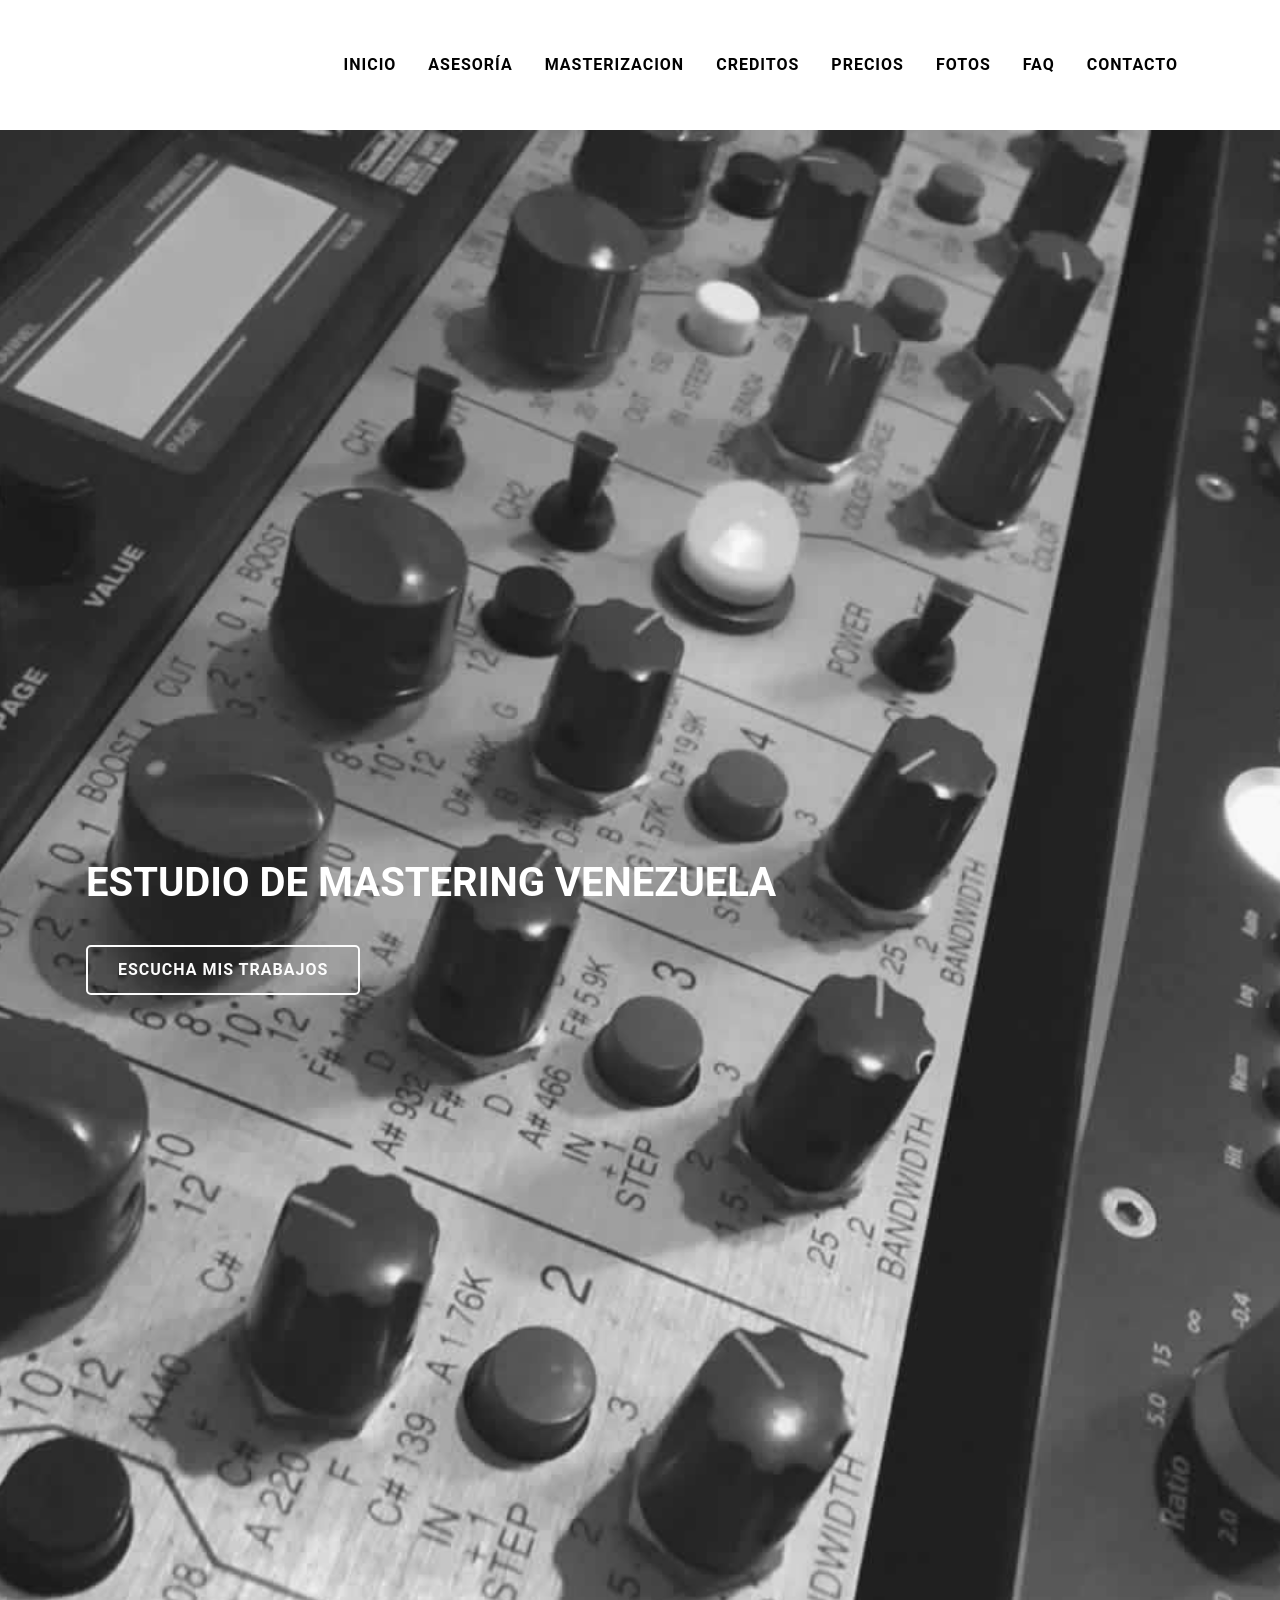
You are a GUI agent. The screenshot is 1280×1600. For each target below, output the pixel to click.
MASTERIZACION (615, 64)
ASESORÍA (470, 64)
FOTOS (963, 64)
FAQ (1039, 64)
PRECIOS (867, 64)
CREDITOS (757, 64)
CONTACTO (1132, 64)
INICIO (370, 64)
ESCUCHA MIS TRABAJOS (223, 969)
